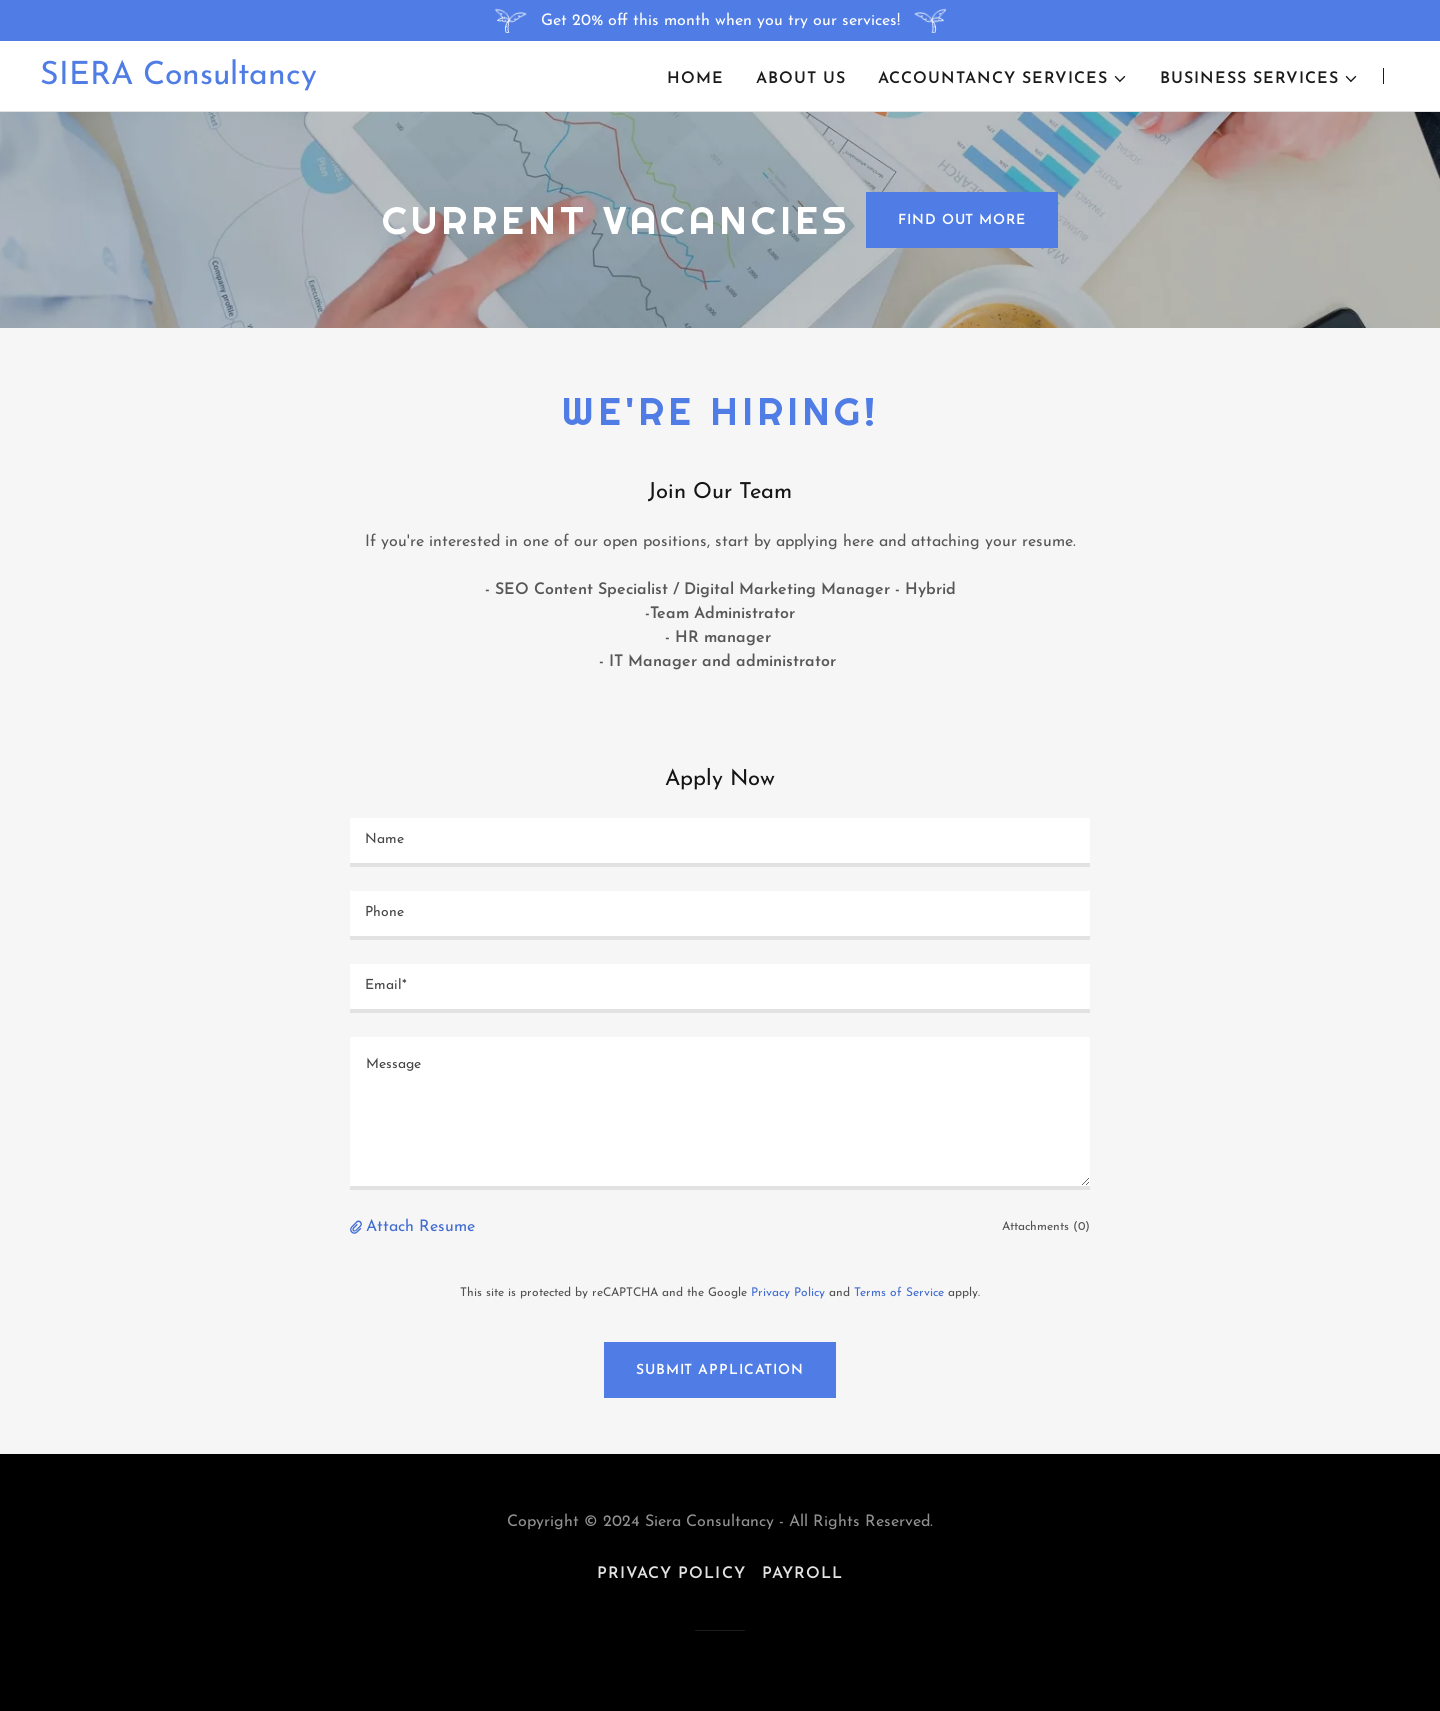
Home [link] (695, 79)
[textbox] (720, 842)
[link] (178, 80)
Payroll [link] (802, 1574)
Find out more (961, 220)
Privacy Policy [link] (788, 1293)
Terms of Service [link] (899, 1293)
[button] (1003, 79)
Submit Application (720, 1370)
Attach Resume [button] (420, 1227)
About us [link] (801, 79)
